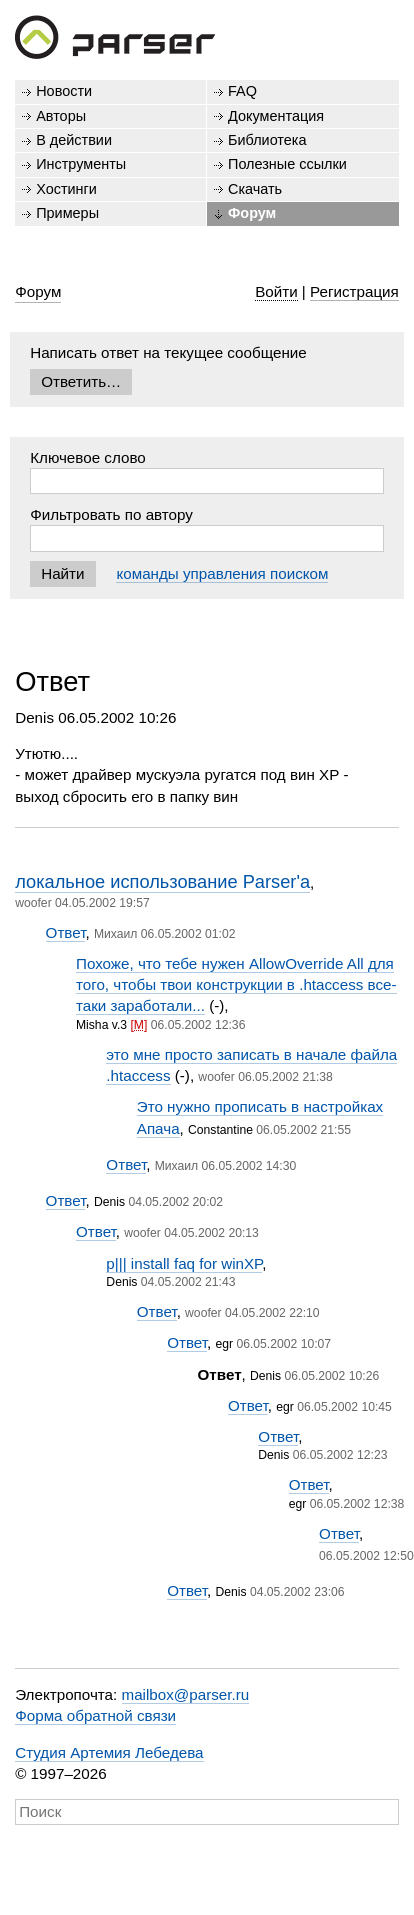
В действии (74, 140)
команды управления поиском (222, 573)
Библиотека (267, 140)
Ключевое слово (88, 457)
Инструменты (81, 164)
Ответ (66, 932)
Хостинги (66, 189)
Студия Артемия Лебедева (109, 1752)
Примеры (67, 213)
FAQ (242, 91)
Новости (64, 91)
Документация (276, 116)
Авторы (61, 116)
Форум (252, 213)
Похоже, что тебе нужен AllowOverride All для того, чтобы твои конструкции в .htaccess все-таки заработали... (236, 985)
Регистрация (354, 291)
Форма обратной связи (95, 1715)
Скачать (255, 189)
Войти (276, 291)
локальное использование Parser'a (162, 881)
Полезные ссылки (287, 164)
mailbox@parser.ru (186, 1694)
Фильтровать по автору (111, 514)
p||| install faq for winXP (184, 1263)
